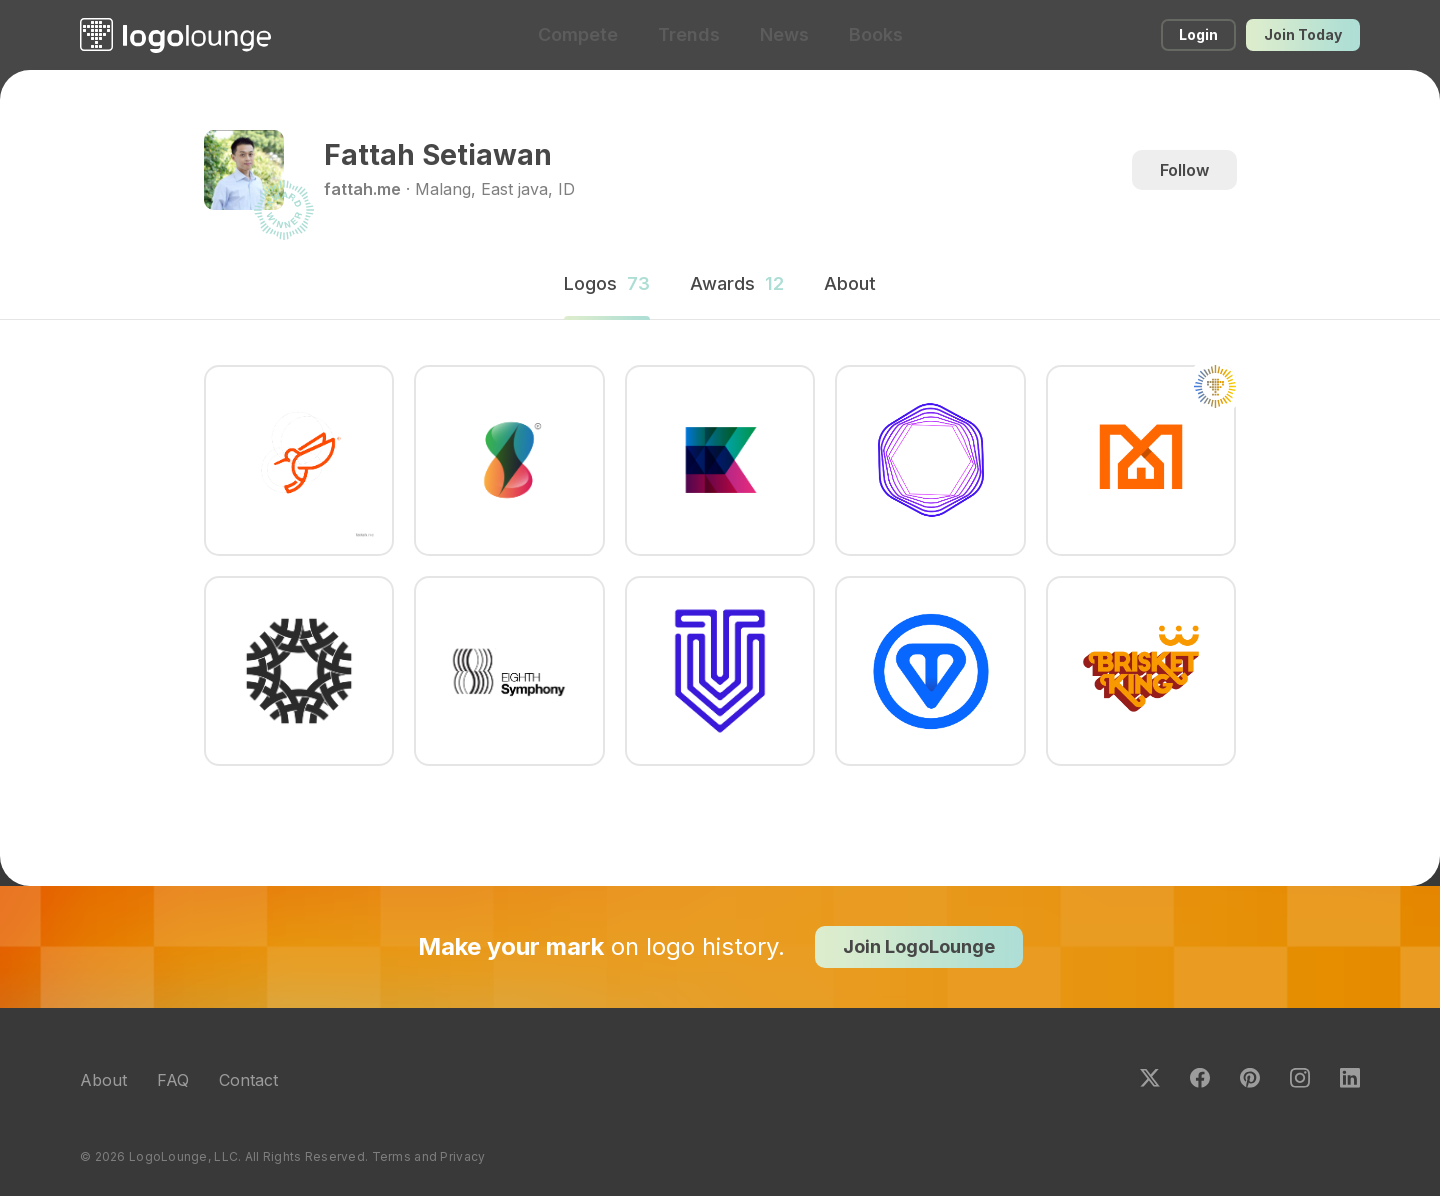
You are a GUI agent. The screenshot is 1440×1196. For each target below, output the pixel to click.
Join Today (1303, 34)
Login (1198, 34)
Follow (1184, 170)
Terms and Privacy (429, 1156)
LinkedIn (1350, 1078)
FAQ (173, 1080)
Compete (578, 34)
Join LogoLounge (919, 946)
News (784, 34)
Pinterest (1250, 1078)
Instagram (1300, 1078)
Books (876, 34)
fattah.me (362, 189)
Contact (248, 1080)
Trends (689, 34)
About (103, 1080)
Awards (737, 283)
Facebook (1200, 1078)
